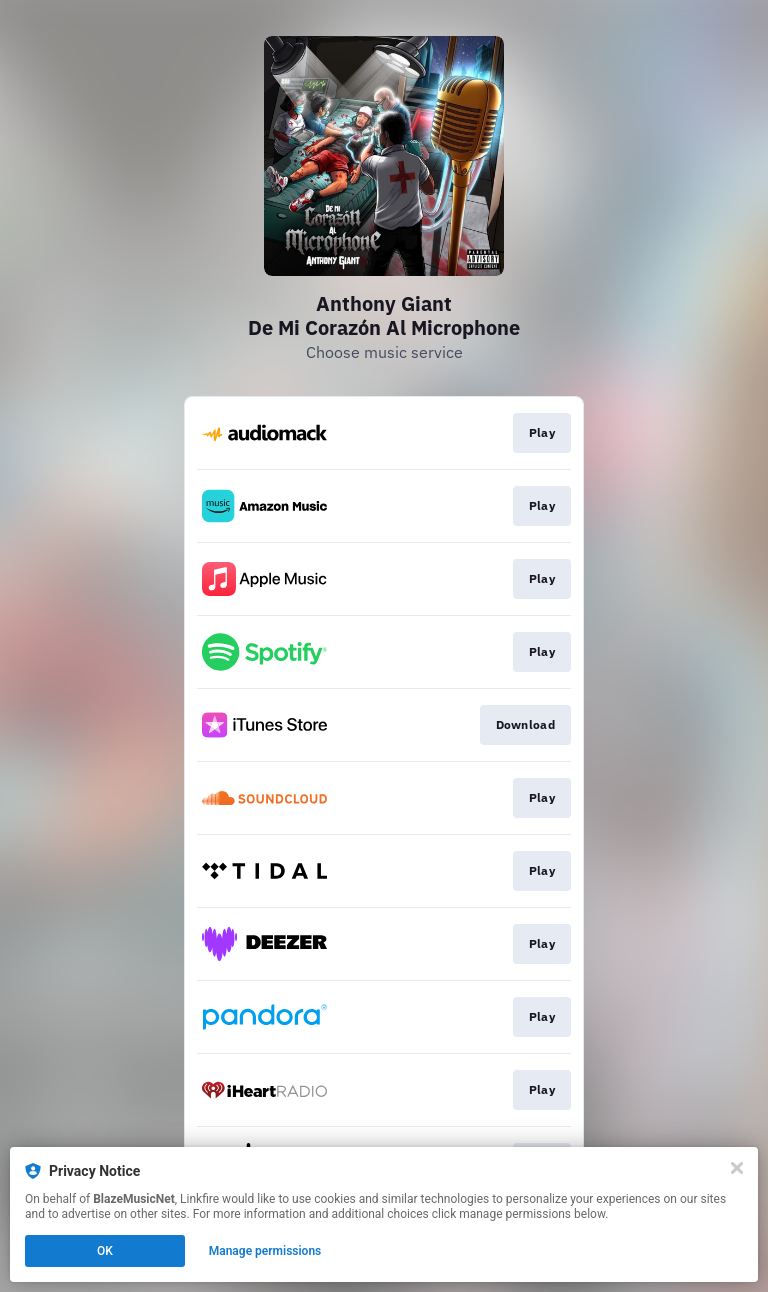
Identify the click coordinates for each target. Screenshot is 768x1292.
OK (105, 1251)
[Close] (737, 1168)
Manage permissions (265, 1251)
